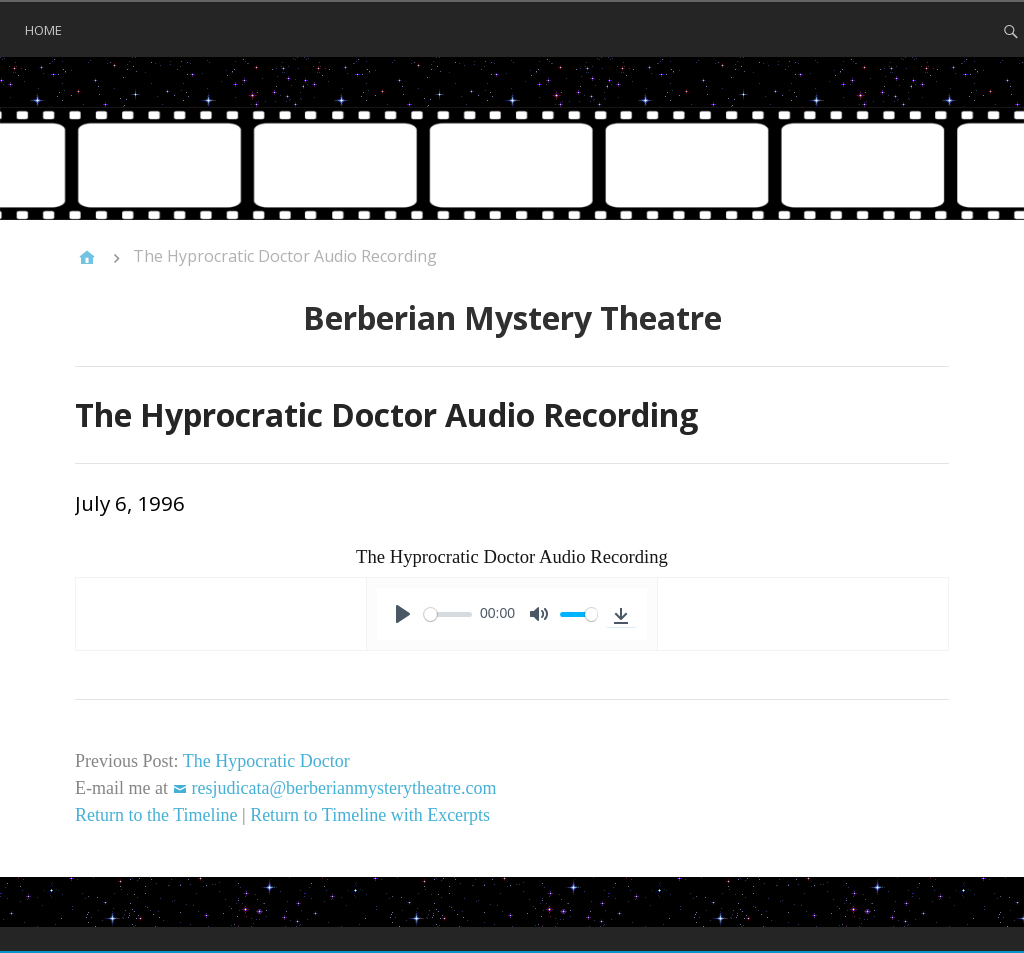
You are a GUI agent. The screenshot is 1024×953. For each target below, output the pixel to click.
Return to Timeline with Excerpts (370, 815)
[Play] (403, 614)
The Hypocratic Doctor (266, 761)
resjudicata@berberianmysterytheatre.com (343, 788)
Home (43, 30)
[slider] (448, 614)
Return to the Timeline (156, 815)
